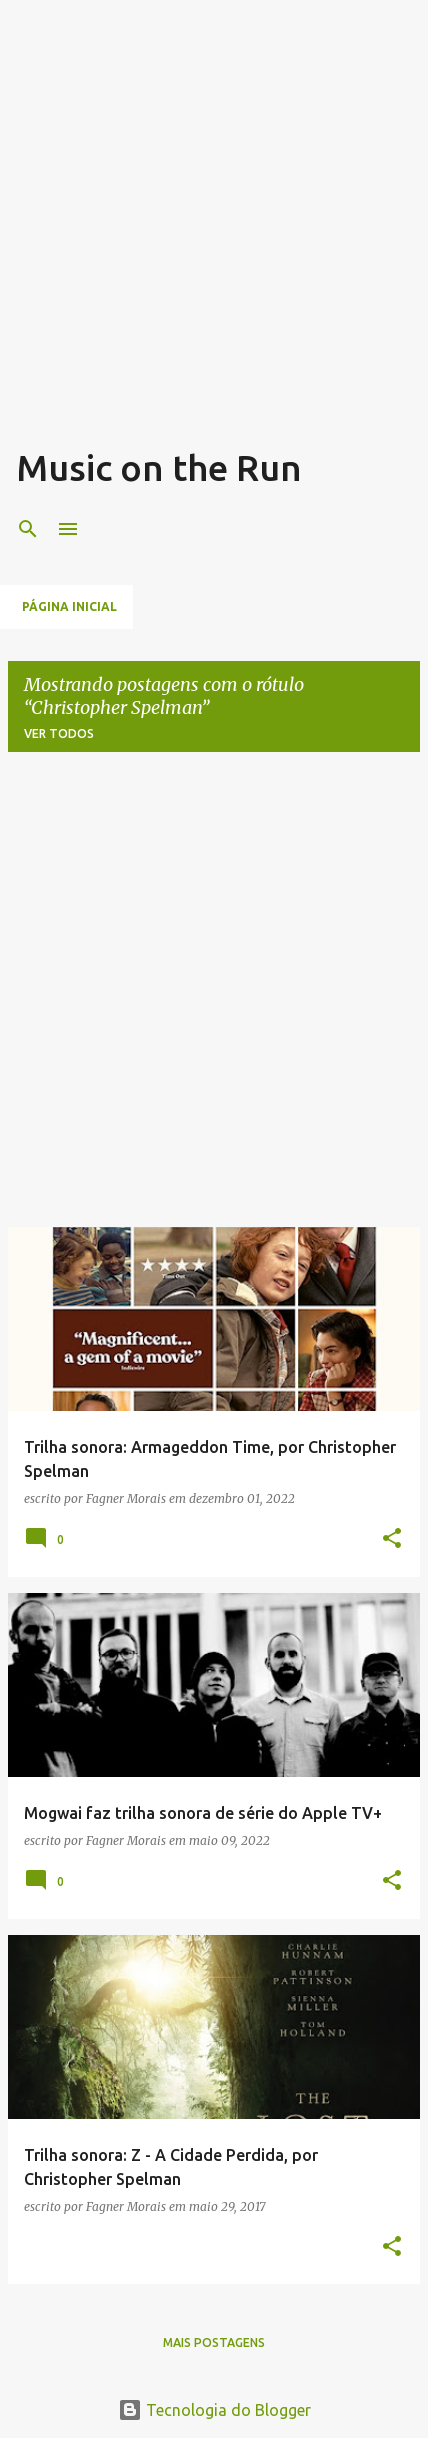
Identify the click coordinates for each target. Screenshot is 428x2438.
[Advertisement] (214, 230)
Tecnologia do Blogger (214, 2410)
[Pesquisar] (28, 529)
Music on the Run (159, 467)
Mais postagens (214, 2342)
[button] (392, 1539)
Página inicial (69, 606)
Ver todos (59, 733)
